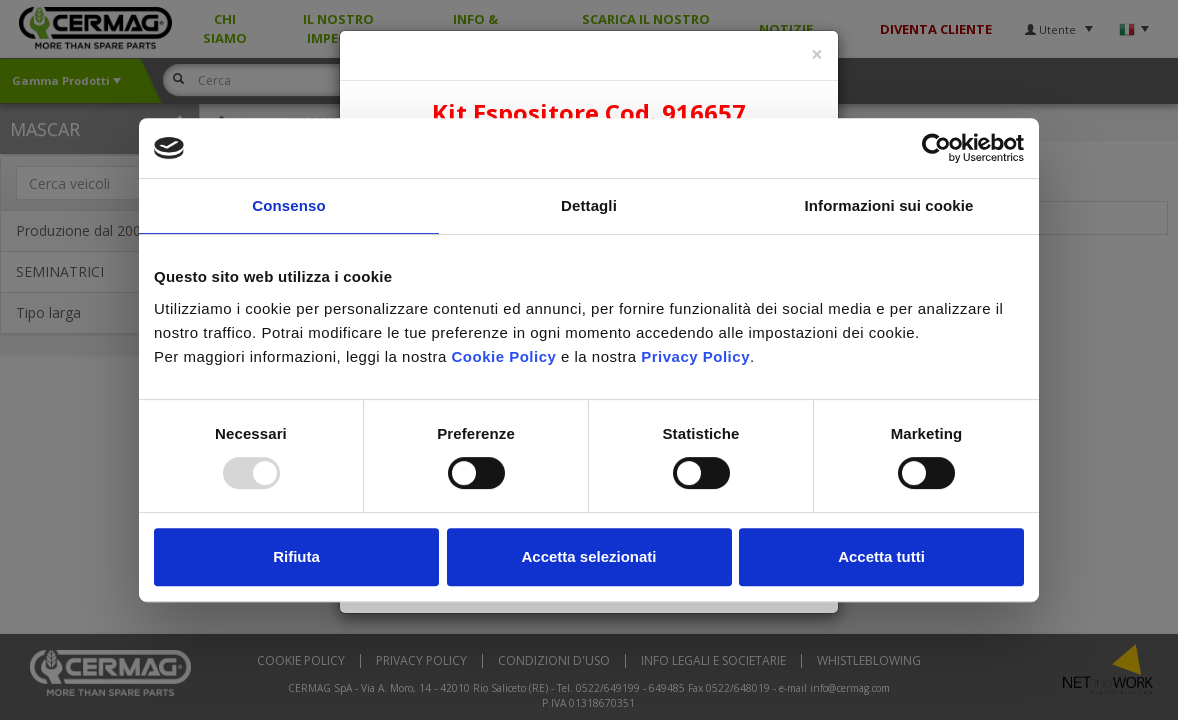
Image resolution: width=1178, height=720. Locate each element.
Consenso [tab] (288, 205)
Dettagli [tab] (589, 205)
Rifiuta (296, 556)
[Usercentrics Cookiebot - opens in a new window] (936, 148)
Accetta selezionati (588, 556)
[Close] (817, 54)
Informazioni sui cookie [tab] (889, 205)
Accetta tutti (881, 556)
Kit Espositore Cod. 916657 (589, 112)
